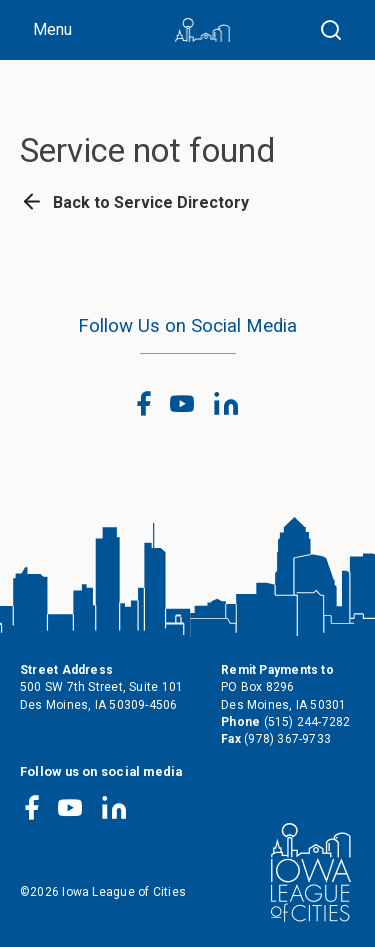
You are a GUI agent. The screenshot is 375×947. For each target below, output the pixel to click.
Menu (52, 29)
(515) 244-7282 (307, 722)
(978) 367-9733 (287, 739)
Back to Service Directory (134, 202)
